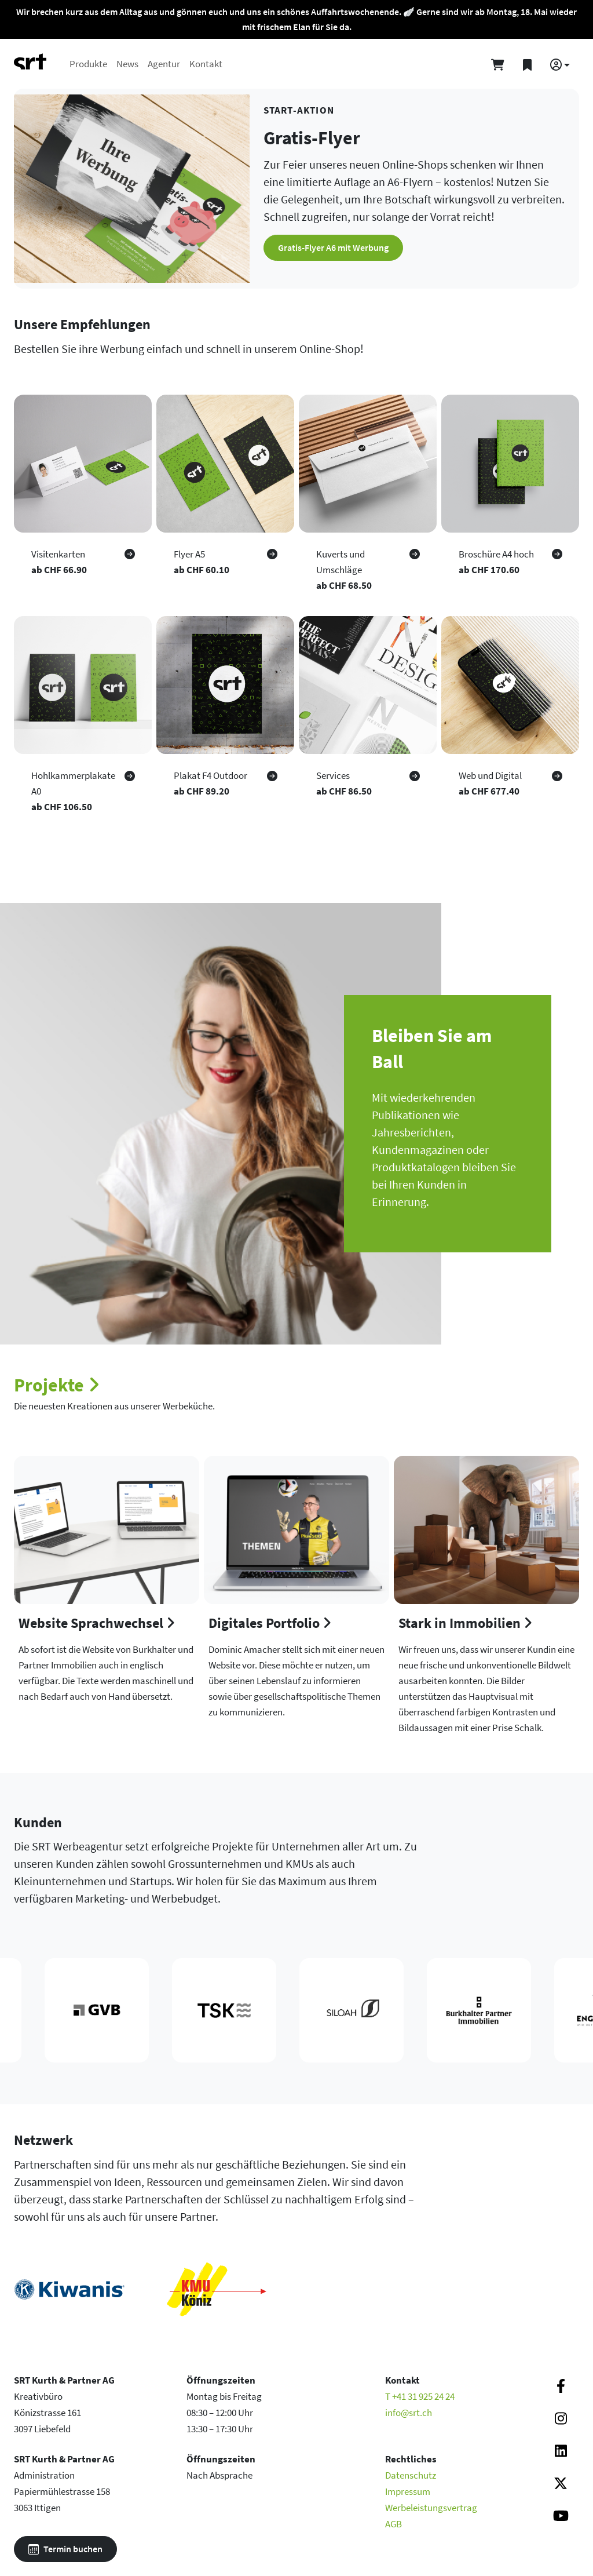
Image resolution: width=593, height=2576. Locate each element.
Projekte (57, 1385)
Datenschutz (410, 2475)
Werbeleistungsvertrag (431, 2507)
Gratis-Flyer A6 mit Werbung (333, 247)
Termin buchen (65, 2549)
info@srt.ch (408, 2412)
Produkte (88, 63)
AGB (393, 2523)
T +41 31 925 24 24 (420, 2396)
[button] (560, 64)
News (127, 63)
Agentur (164, 63)
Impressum (407, 2491)
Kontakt (205, 63)
